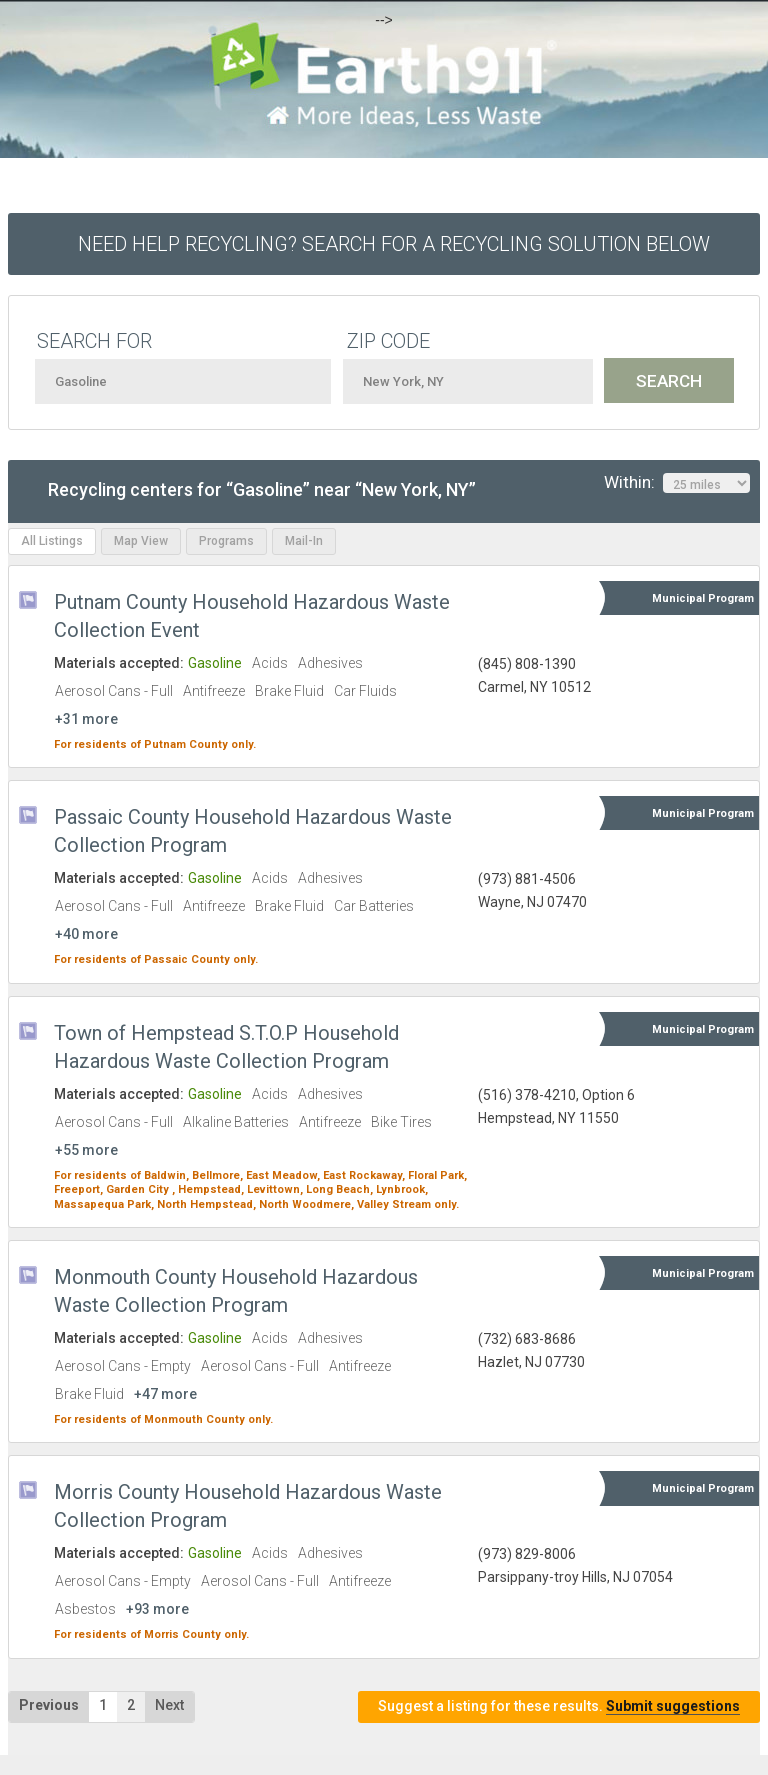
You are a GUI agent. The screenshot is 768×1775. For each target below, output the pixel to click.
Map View (141, 541)
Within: (677, 483)
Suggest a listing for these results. (559, 1706)
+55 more (86, 1150)
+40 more (86, 934)
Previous (49, 1705)
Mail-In (304, 541)
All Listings (52, 541)
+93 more (157, 1609)
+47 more (165, 1394)
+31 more (86, 719)
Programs (226, 541)
